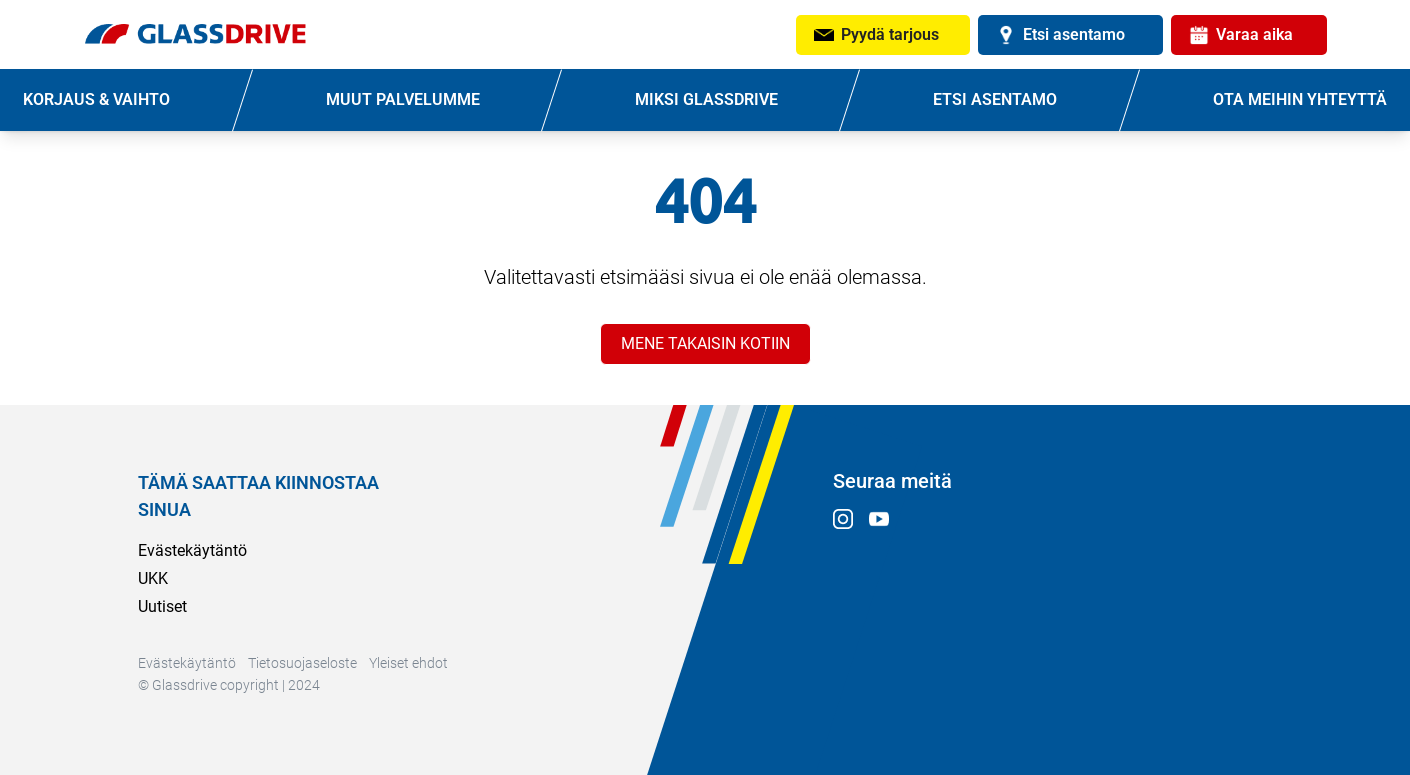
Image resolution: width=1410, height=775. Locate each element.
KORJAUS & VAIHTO (96, 99)
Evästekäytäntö (192, 550)
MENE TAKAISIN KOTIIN (705, 343)
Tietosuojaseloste (302, 663)
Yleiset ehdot (408, 663)
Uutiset (162, 606)
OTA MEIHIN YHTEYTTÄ (1300, 99)
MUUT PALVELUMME (403, 99)
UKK (153, 578)
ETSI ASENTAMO (995, 99)
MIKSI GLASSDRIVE (706, 99)
